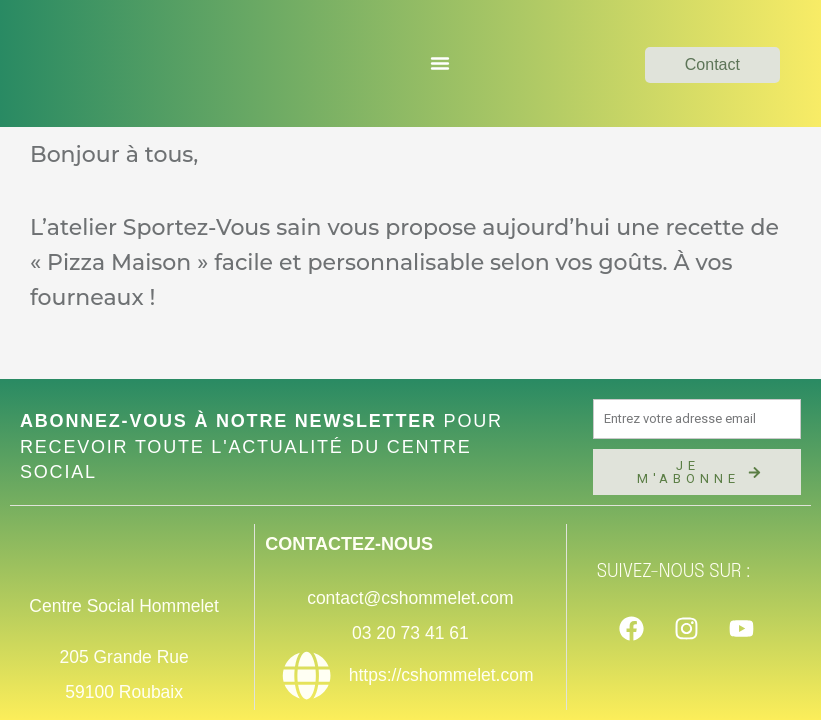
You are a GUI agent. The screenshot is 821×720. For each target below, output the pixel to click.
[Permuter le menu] (440, 63)
